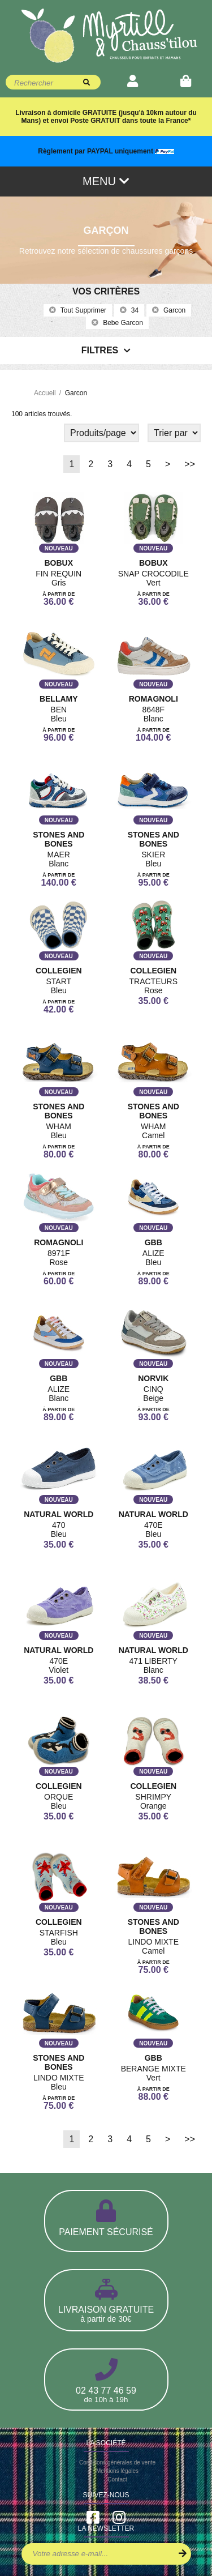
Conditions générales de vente (117, 2462)
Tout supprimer (77, 310)
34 (129, 310)
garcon (168, 310)
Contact (117, 2479)
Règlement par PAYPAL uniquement (106, 151)
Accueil (45, 393)
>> (189, 464)
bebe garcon (117, 323)
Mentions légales (117, 2471)
